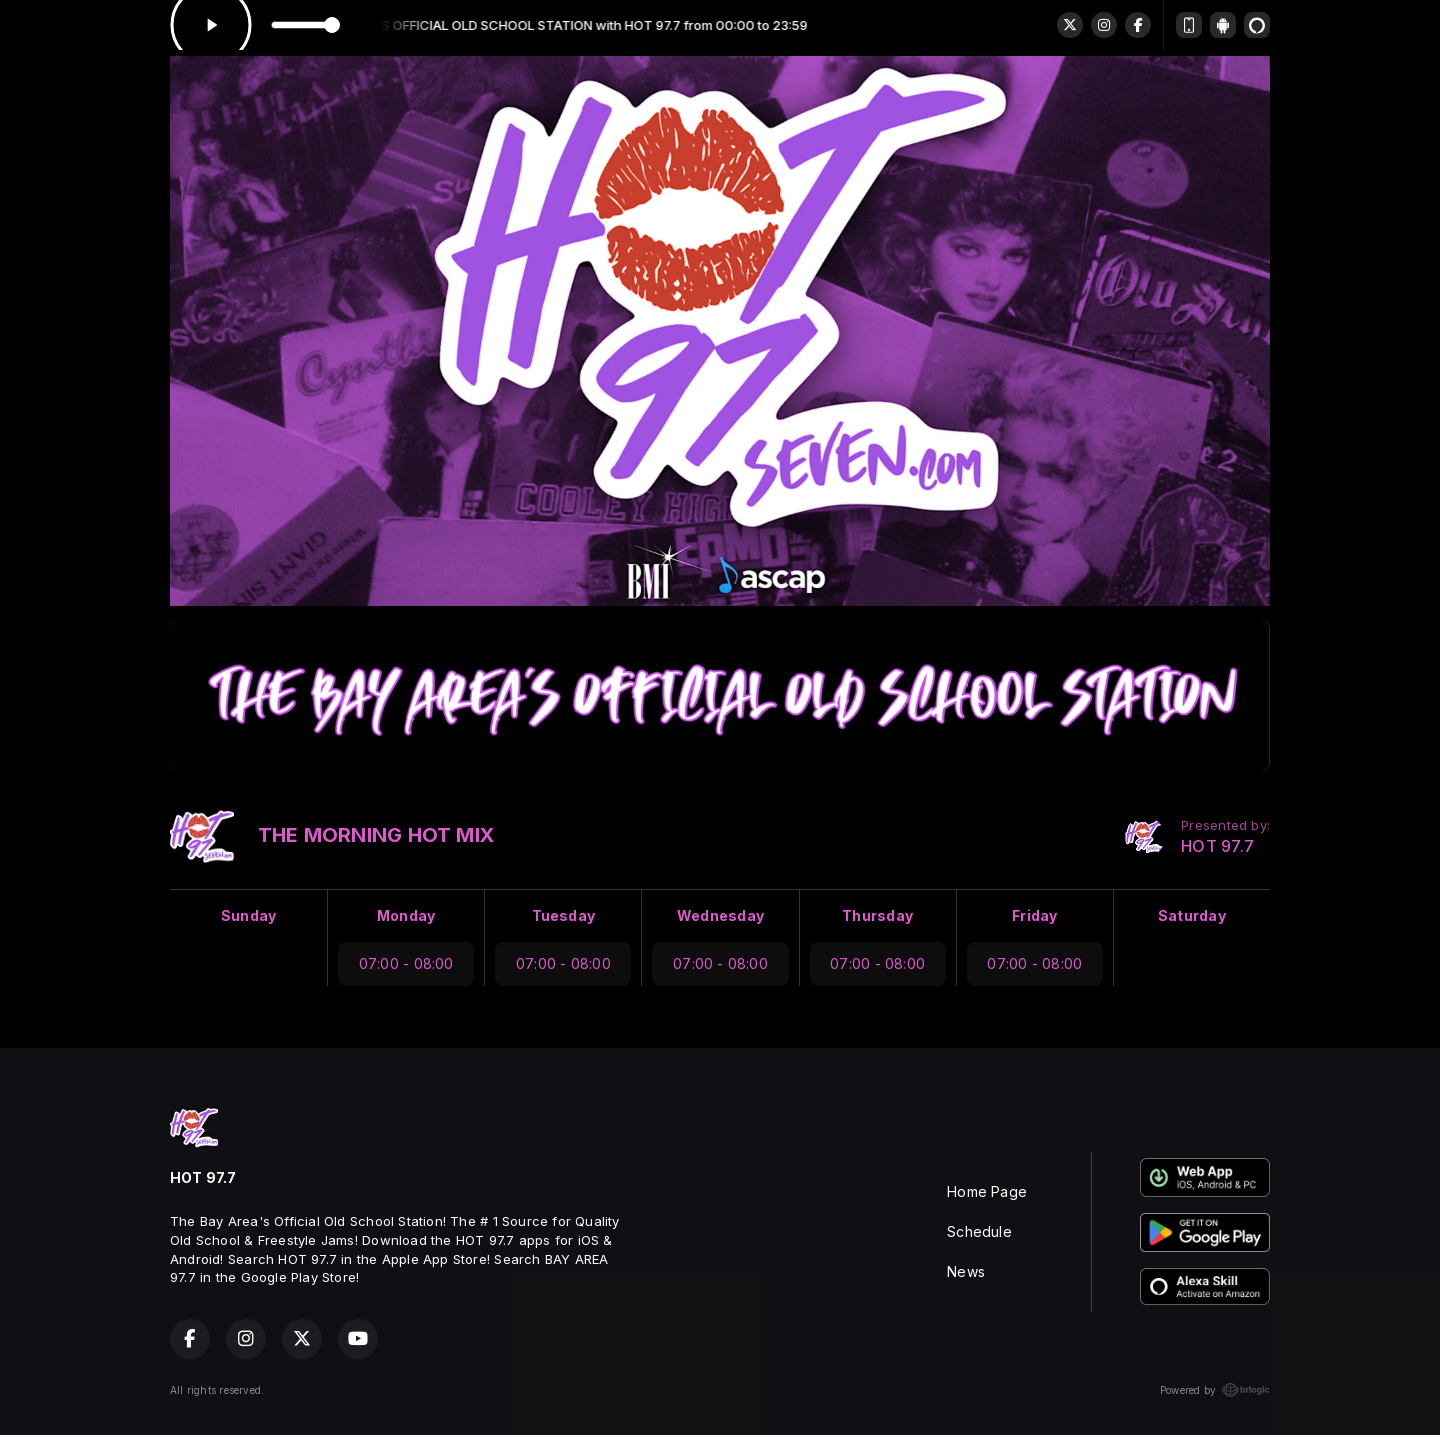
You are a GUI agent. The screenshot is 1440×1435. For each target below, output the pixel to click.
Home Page (987, 1191)
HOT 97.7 (1217, 846)
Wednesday (720, 915)
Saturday (1192, 915)
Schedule (979, 1231)
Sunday (248, 915)
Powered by (1215, 1390)
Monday (406, 915)
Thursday (877, 915)
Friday (1034, 915)
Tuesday (563, 915)
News (966, 1271)
